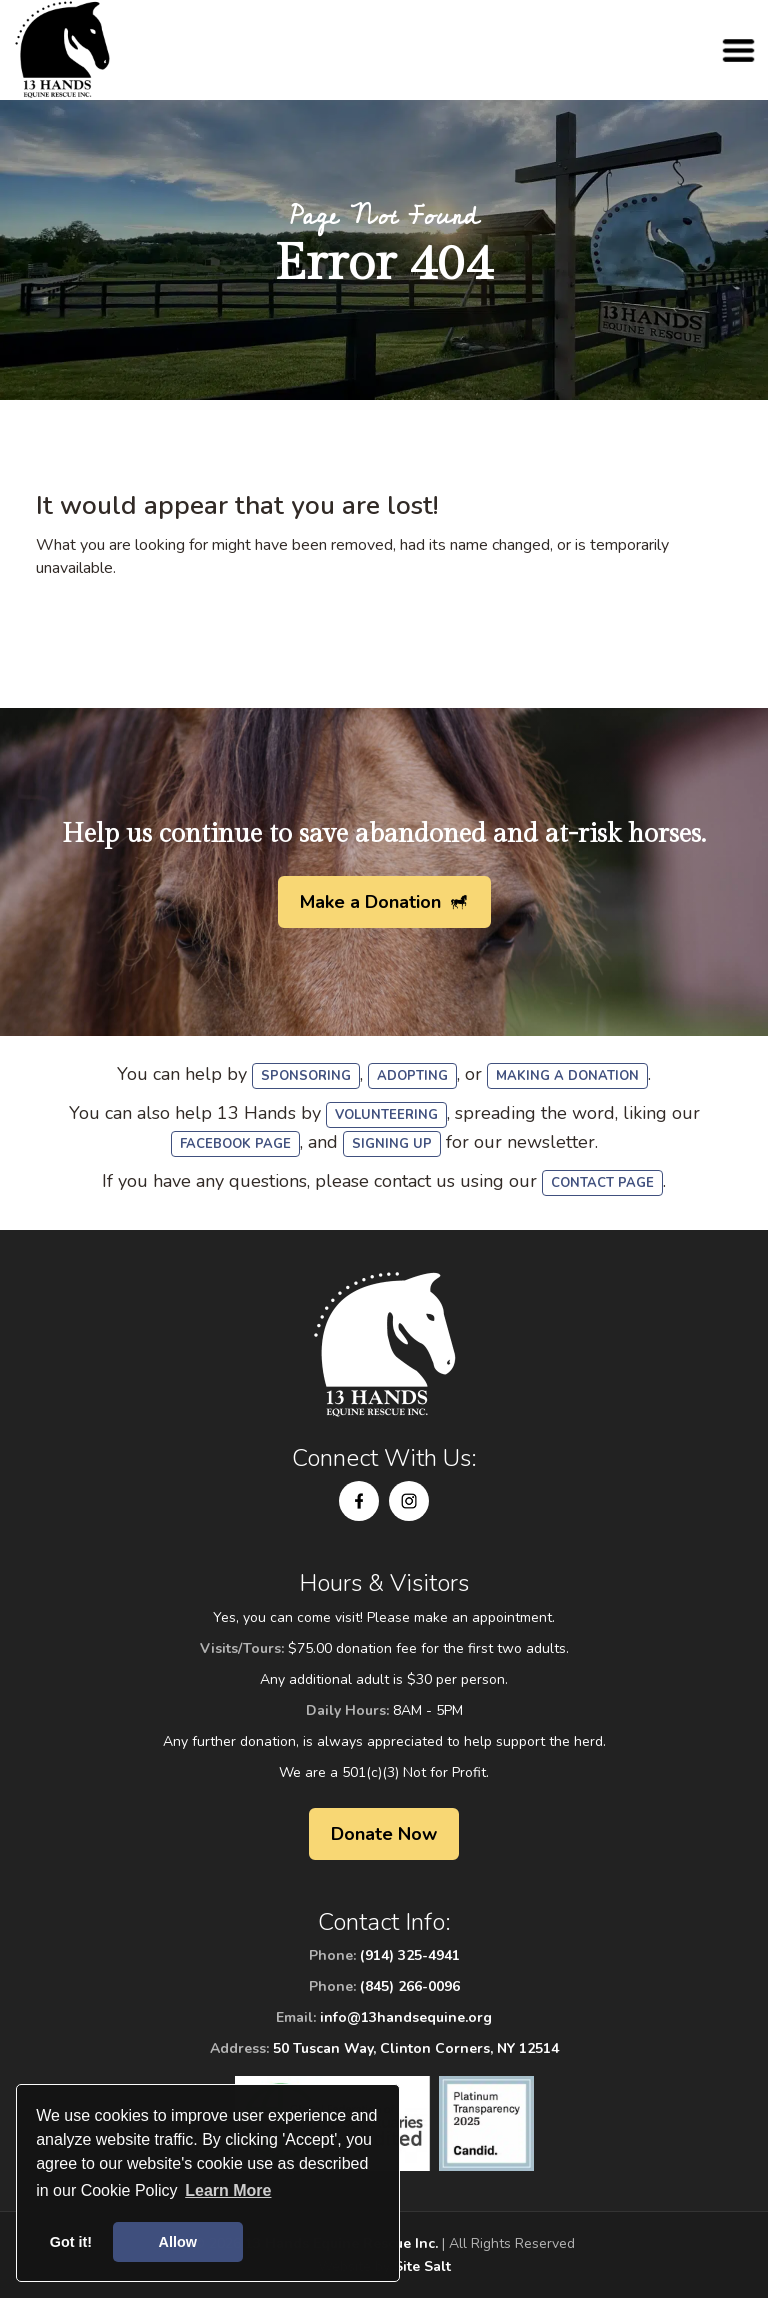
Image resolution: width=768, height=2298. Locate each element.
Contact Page (602, 1183)
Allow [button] (178, 2242)
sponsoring (306, 1076)
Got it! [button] (71, 2242)
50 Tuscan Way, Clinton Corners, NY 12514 (416, 2048)
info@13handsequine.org (406, 2017)
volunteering (386, 1115)
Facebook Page (235, 1144)
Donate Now (384, 1834)
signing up (392, 1144)
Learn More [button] (228, 2190)
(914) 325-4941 (410, 1955)
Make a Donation (370, 902)
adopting (412, 1076)
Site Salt (422, 2266)
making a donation (567, 1076)
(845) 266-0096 (410, 1986)
